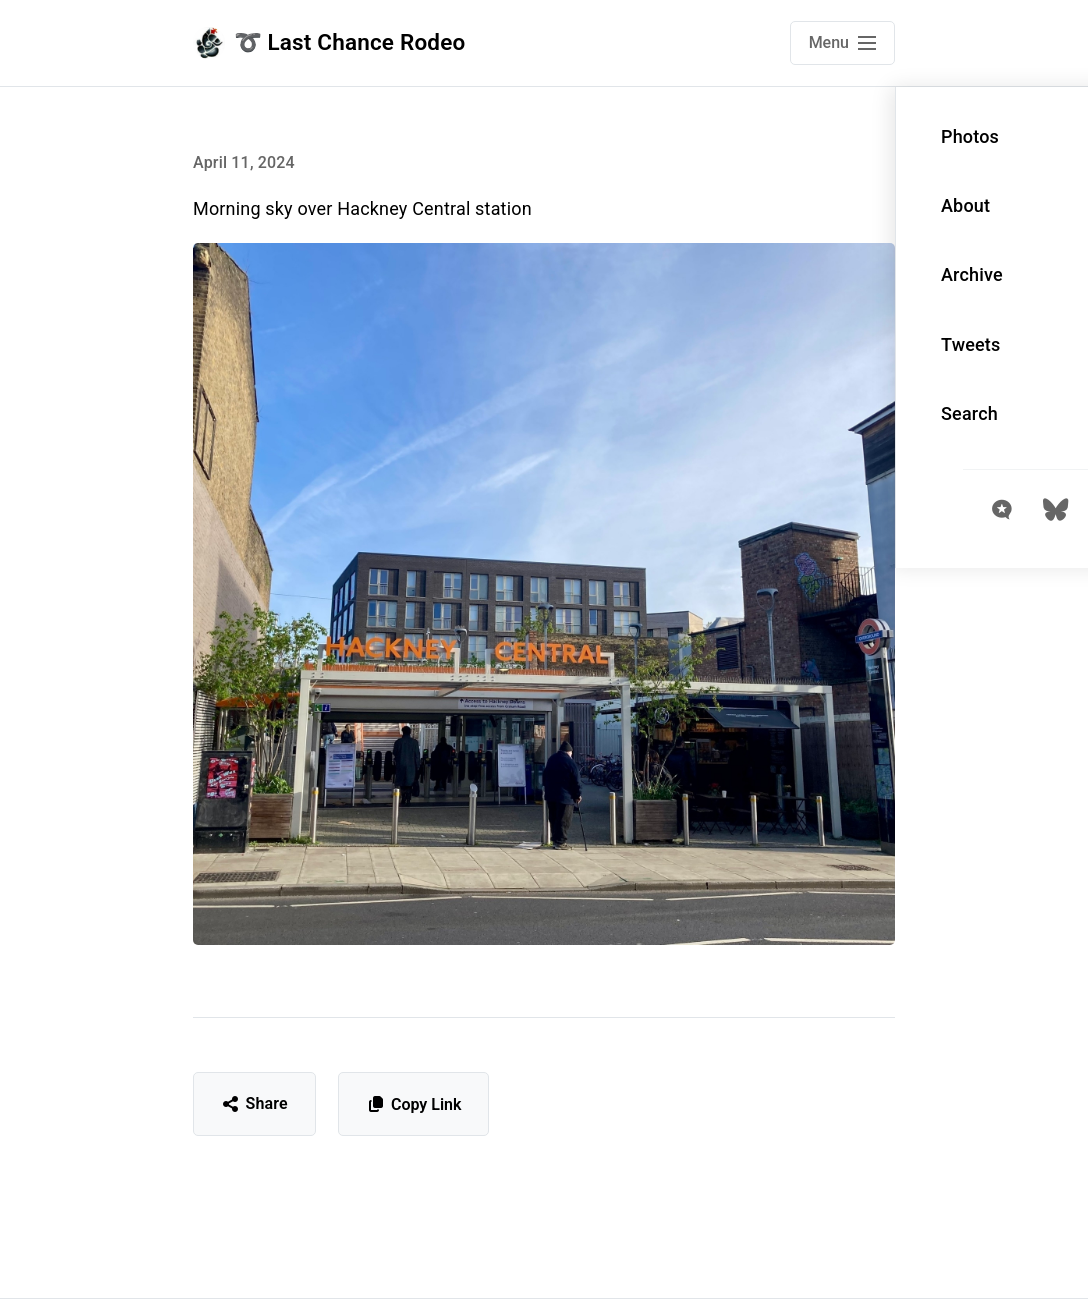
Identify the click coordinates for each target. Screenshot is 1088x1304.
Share (254, 1103)
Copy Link (413, 1104)
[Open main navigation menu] (842, 43)
